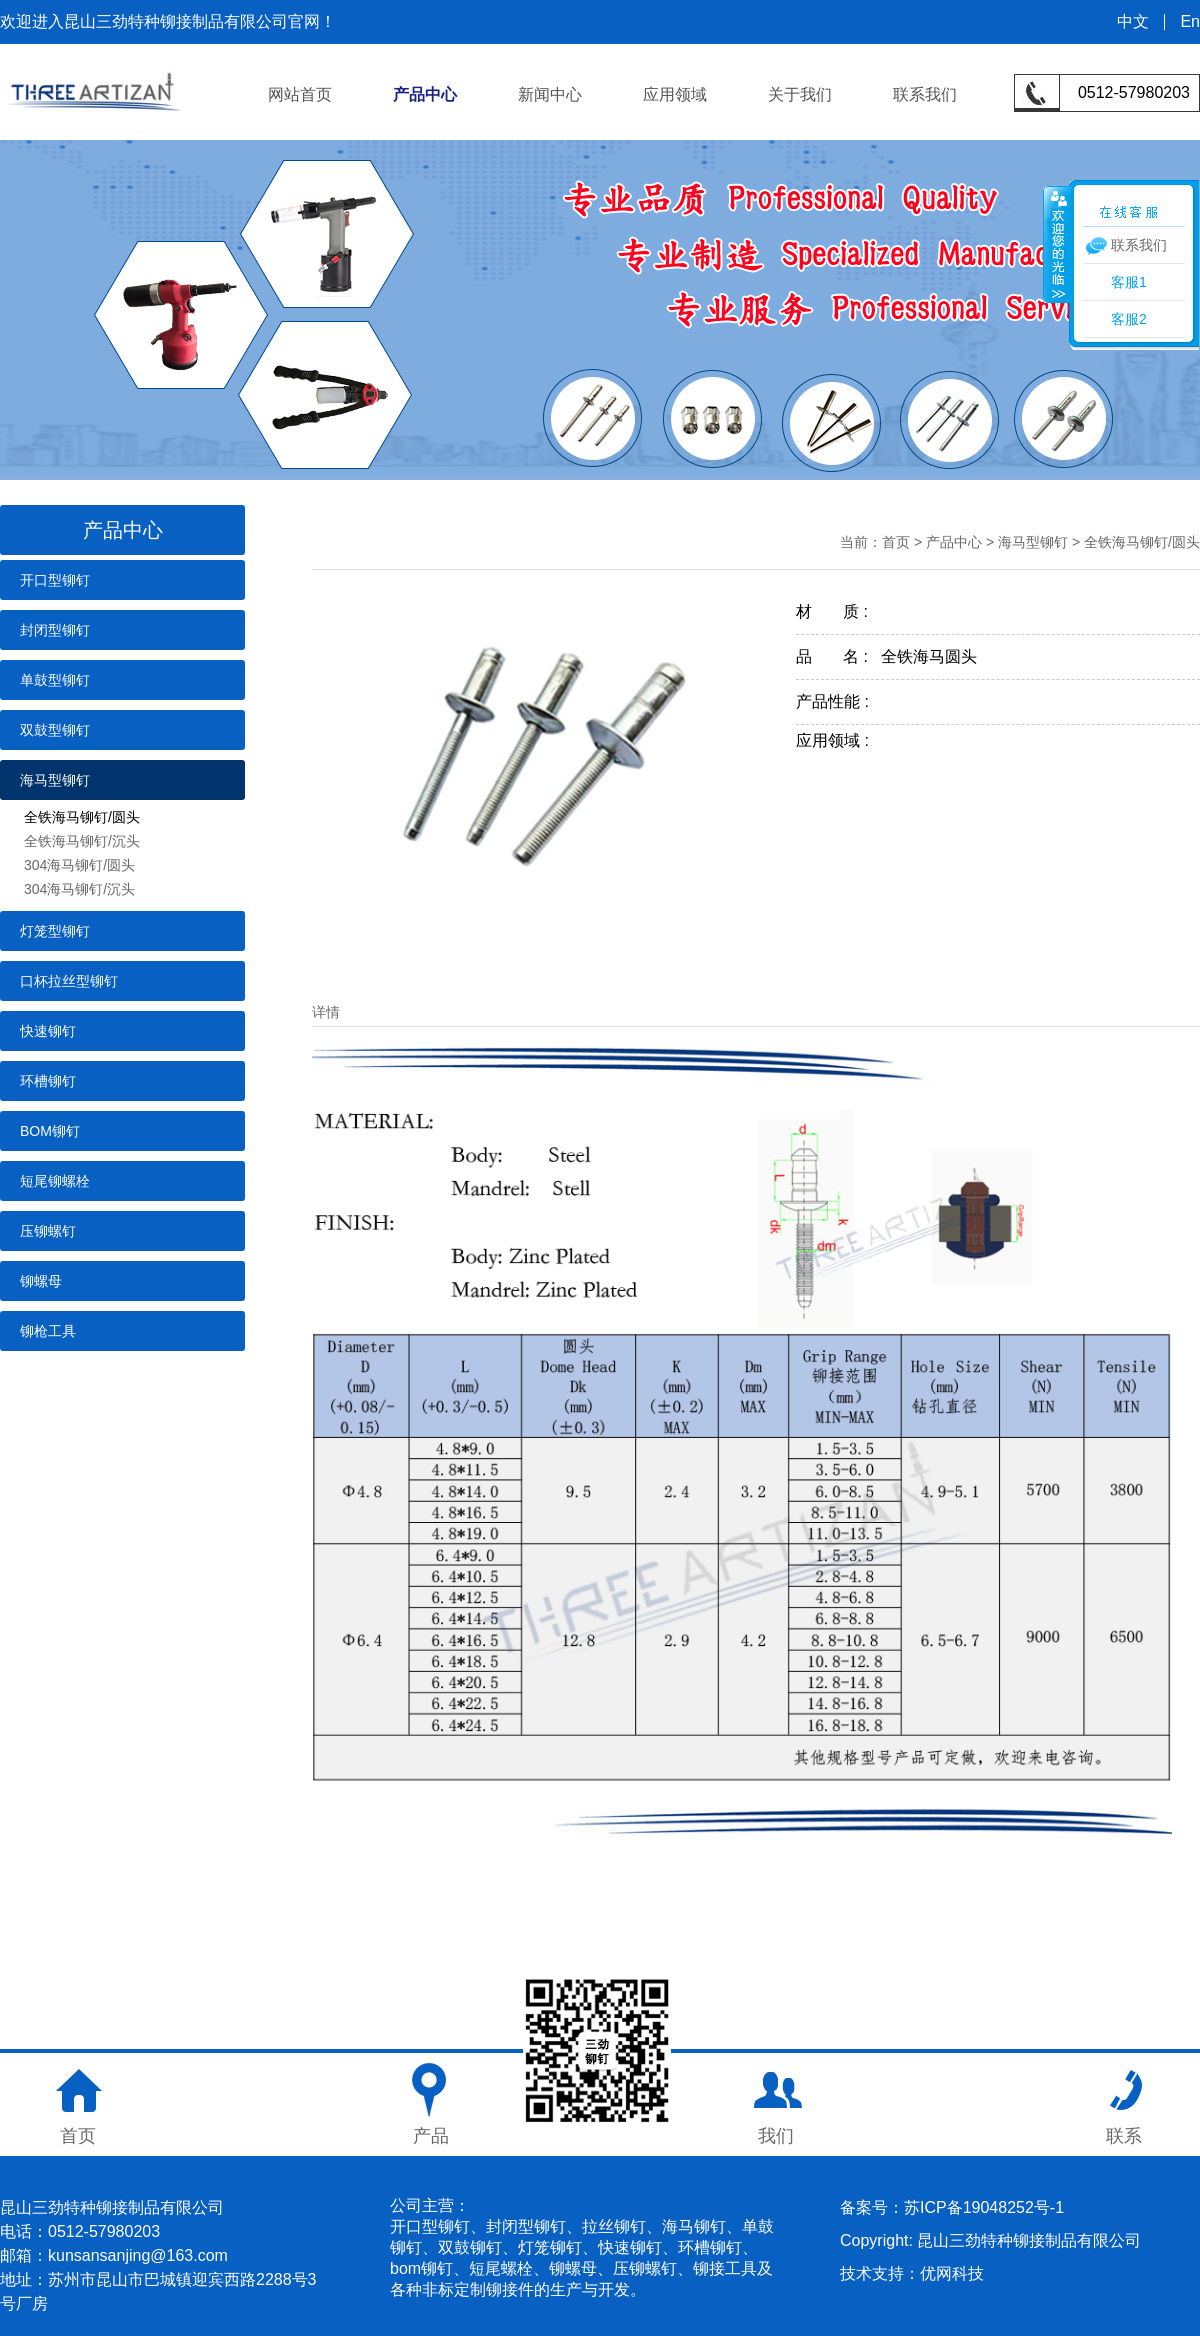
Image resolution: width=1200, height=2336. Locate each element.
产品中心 (425, 94)
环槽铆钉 (48, 1081)
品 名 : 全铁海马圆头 (886, 656)
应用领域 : (839, 740)
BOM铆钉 (50, 1131)
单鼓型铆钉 (55, 680)
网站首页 (300, 94)
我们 (776, 2136)
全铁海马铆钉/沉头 (82, 841)
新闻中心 (550, 94)
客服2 (1129, 319)
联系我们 (925, 94)
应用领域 (675, 94)
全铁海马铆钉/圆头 (82, 817)
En (1190, 22)
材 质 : (838, 611)
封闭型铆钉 (55, 630)
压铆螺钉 (48, 1231)
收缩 (1057, 244)
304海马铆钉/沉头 (79, 889)
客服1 (1129, 282)
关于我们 (800, 94)
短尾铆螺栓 (55, 1181)
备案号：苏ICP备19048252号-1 (952, 2207)
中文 (1133, 22)
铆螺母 (41, 1281)
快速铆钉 (48, 1031)
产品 (431, 2136)
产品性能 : (839, 701)
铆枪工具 (48, 1331)
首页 (896, 542)
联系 (1124, 2136)
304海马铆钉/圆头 (79, 865)
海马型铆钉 (55, 780)
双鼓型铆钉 (55, 730)
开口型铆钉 (55, 580)
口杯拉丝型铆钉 (69, 981)
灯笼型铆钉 (55, 931)
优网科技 (952, 2273)
